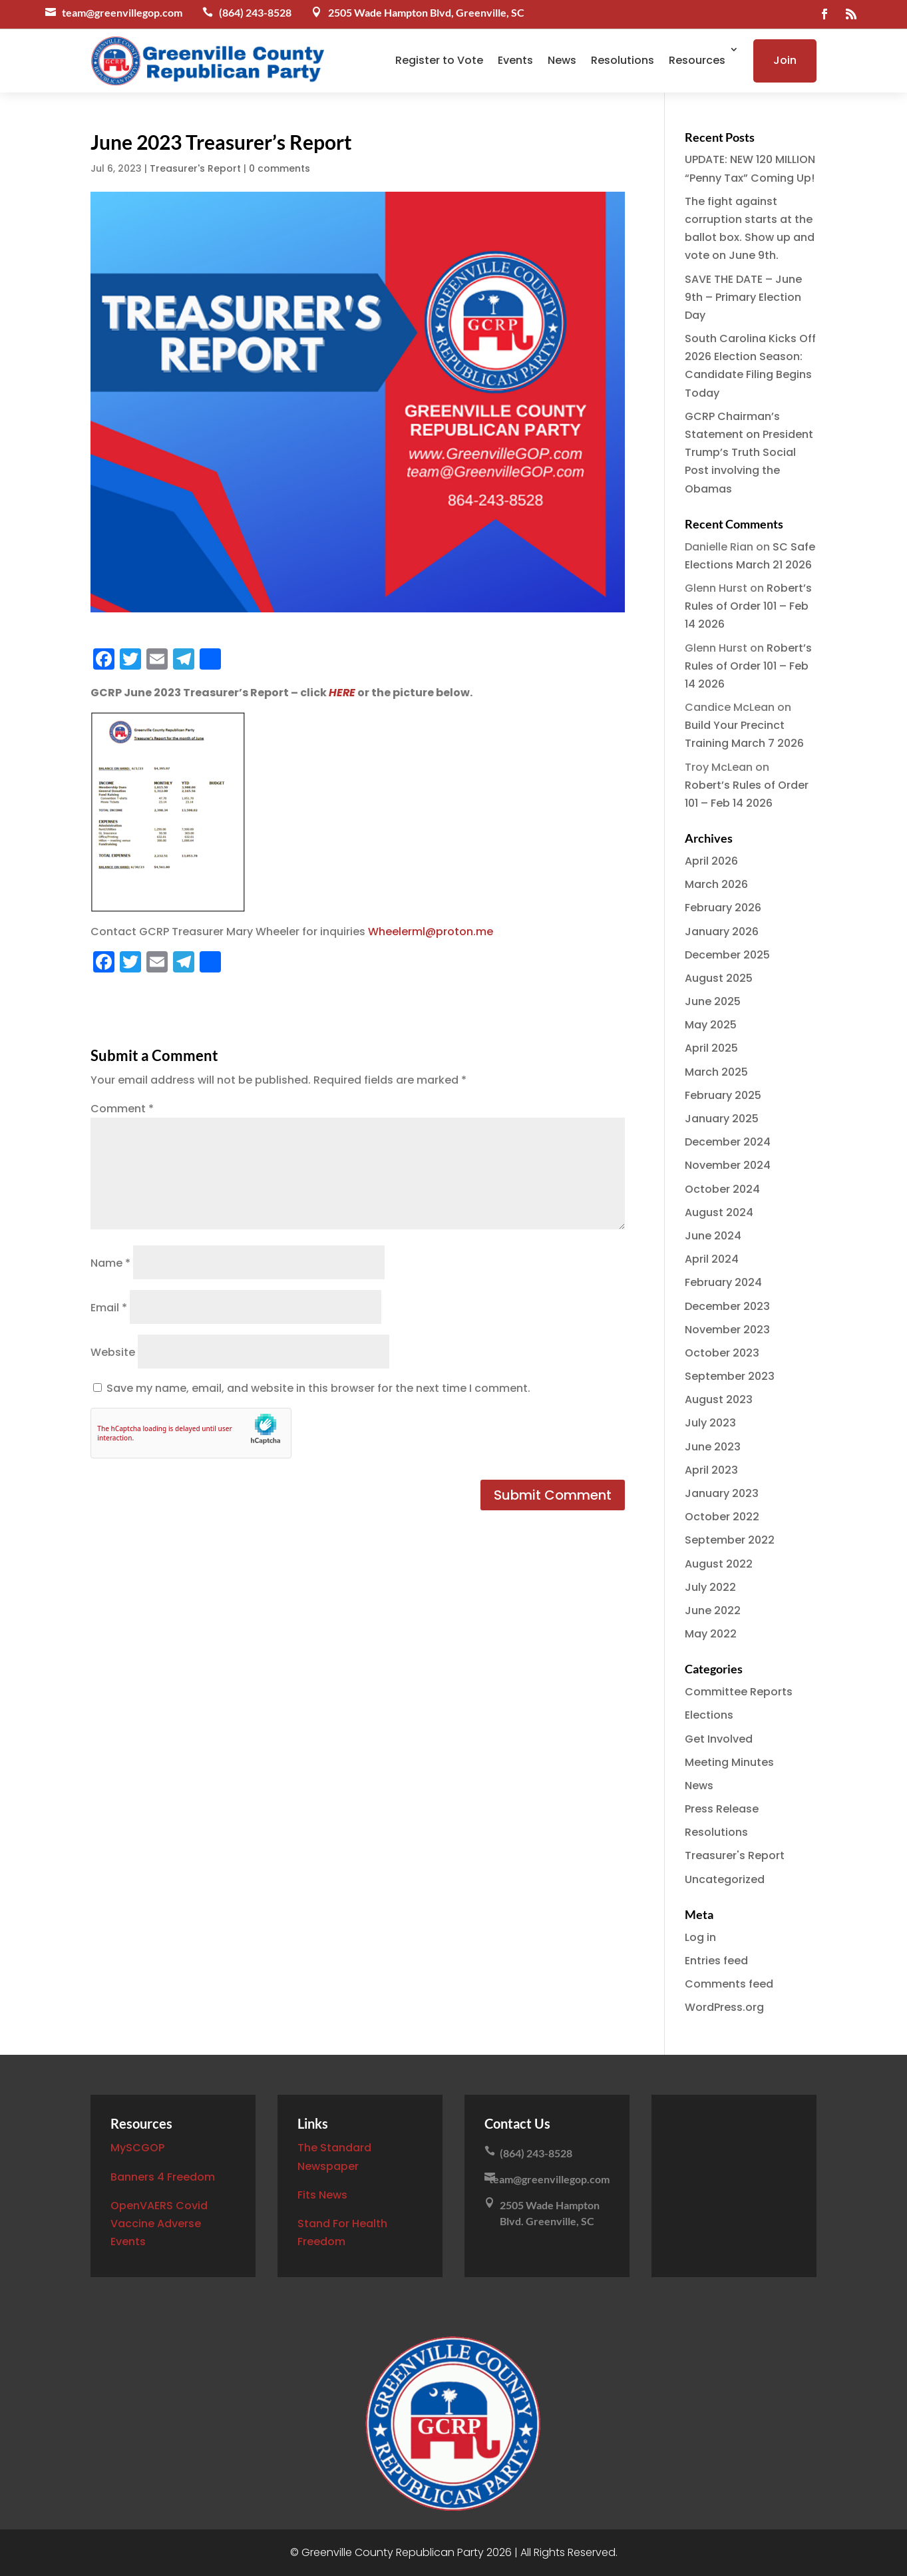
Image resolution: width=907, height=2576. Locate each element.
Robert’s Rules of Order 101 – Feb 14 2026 (748, 606)
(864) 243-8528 (255, 12)
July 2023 (710, 1422)
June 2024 (713, 1235)
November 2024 (728, 1165)
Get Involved (719, 1739)
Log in (700, 1937)
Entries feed (716, 1960)
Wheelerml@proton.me (430, 931)
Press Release (722, 1809)
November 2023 (727, 1329)
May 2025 (711, 1024)
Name (110, 1263)
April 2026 (711, 861)
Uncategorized (725, 1879)
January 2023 (722, 1493)
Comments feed (729, 1984)
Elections (709, 1715)
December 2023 (727, 1306)
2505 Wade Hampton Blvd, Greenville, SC (426, 12)
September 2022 (730, 1540)
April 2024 (712, 1259)
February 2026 (723, 907)
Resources (697, 60)
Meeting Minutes (729, 1762)
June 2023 (713, 1446)
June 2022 (713, 1610)
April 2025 (711, 1048)
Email (109, 1307)
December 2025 (727, 955)
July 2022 (710, 1587)
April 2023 (711, 1470)
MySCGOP (137, 2147)
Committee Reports (739, 1691)
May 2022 (711, 1633)
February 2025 (723, 1095)
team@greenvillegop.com (122, 12)
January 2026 (722, 931)
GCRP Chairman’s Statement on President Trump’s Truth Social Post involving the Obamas (749, 453)
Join (785, 60)
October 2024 (722, 1189)
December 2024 (728, 1142)
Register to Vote (439, 60)
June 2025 (713, 1001)
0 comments (279, 168)
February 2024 (723, 1282)
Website (113, 1352)
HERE (342, 692)
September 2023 (730, 1376)
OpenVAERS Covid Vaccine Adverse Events (159, 2223)
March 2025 (716, 1072)
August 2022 (719, 1564)
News (562, 60)
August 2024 (719, 1212)
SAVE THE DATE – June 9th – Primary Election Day (743, 297)
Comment (122, 1108)
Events (515, 60)
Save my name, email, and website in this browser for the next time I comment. (318, 1388)
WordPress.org (724, 2007)
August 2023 (719, 1399)
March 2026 (716, 884)
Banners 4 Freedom (162, 2177)
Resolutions (622, 60)
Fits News (322, 2195)
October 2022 (722, 1516)
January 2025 (722, 1118)
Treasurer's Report (195, 168)
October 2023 (722, 1353)
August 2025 (719, 978)
